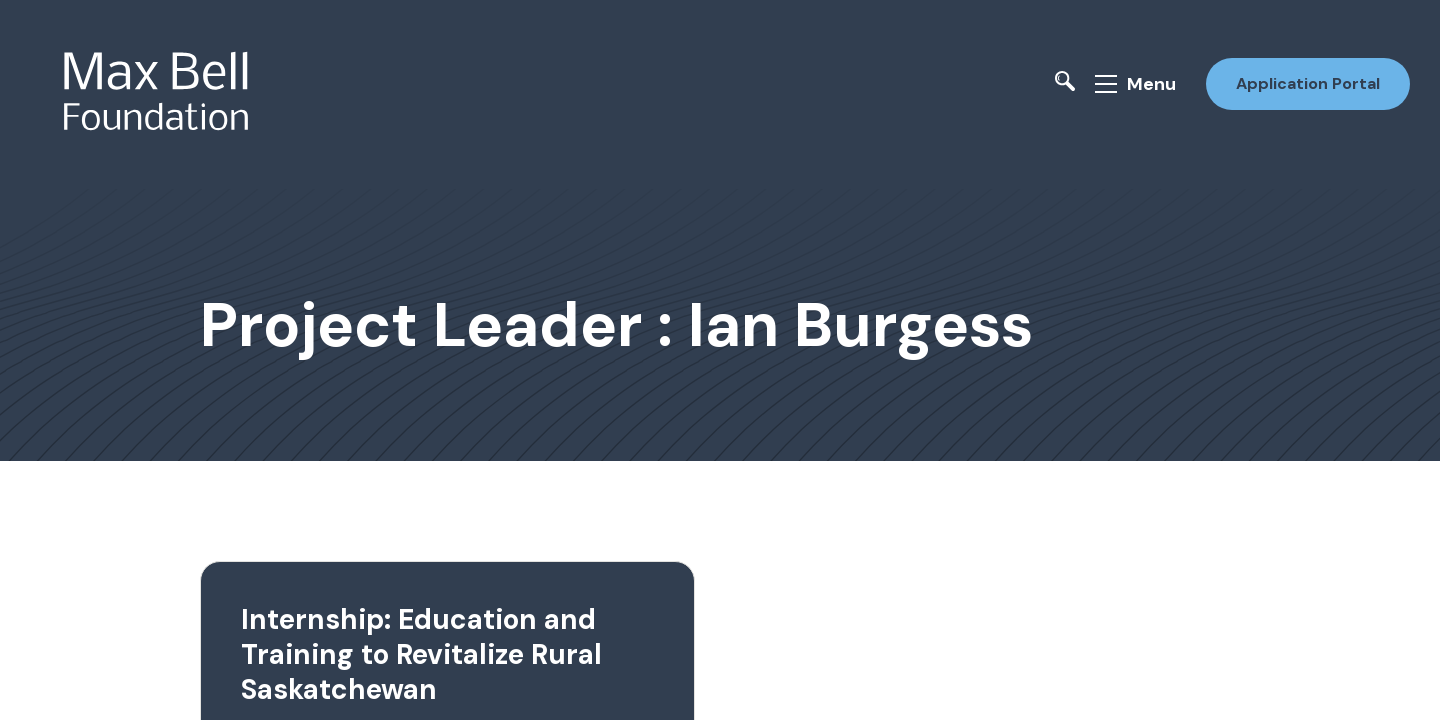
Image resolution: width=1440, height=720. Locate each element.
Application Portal (1308, 83)
